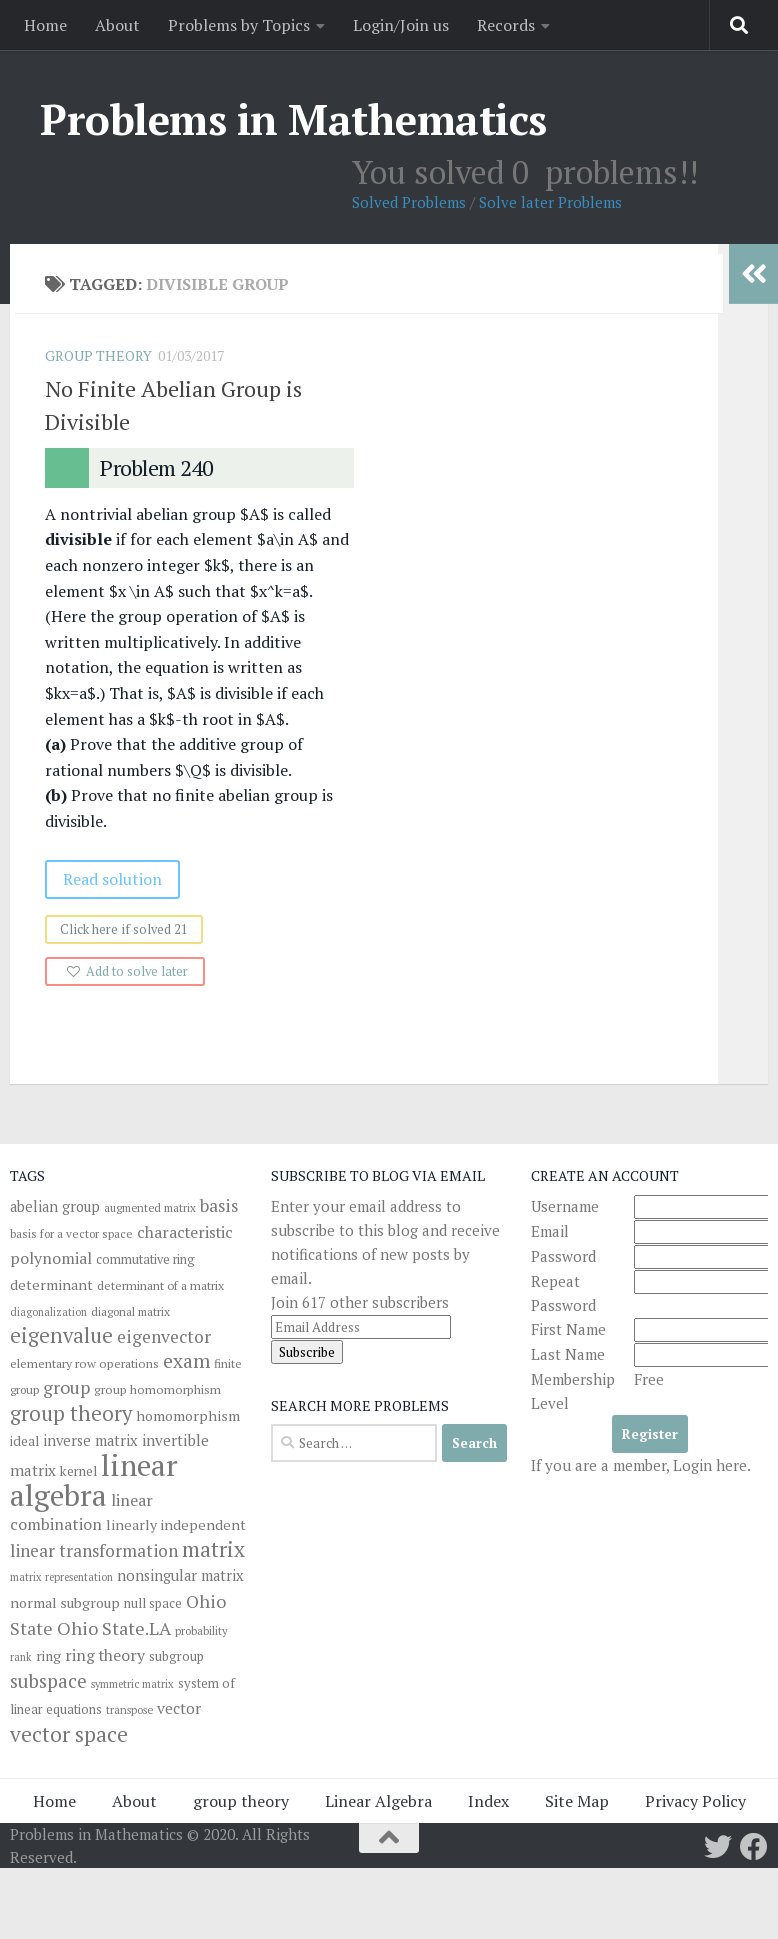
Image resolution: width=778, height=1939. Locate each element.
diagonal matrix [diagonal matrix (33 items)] (130, 1311)
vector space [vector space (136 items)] (69, 1734)
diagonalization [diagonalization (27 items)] (48, 1312)
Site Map (577, 1801)
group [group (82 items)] (66, 1387)
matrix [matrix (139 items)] (213, 1549)
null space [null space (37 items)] (153, 1603)
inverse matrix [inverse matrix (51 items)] (90, 1440)
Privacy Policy (695, 1801)
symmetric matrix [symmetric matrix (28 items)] (132, 1684)
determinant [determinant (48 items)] (51, 1284)
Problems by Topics (239, 25)
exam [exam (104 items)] (186, 1361)
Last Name (568, 1354)
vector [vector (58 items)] (179, 1708)
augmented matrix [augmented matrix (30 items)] (150, 1207)
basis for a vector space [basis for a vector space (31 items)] (71, 1233)
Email (550, 1231)
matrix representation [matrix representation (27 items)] (61, 1577)
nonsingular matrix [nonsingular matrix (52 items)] (180, 1575)
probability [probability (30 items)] (201, 1630)
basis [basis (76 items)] (219, 1205)
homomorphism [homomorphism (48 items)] (188, 1415)
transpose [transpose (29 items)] (129, 1709)
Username (565, 1206)
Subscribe (307, 1352)
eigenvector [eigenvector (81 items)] (164, 1336)
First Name (568, 1329)
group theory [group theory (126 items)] (71, 1413)
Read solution (117, 879)
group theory (241, 1801)
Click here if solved (129, 929)
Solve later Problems (550, 202)
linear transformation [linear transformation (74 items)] (94, 1550)
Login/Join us (401, 25)
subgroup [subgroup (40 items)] (176, 1656)
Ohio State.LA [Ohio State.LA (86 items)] (114, 1628)
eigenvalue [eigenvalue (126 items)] (61, 1335)
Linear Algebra (378, 1801)
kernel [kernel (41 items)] (78, 1471)
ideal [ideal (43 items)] (24, 1441)
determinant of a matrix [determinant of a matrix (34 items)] (160, 1285)
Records (506, 25)
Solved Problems (409, 202)
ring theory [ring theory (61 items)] (105, 1655)
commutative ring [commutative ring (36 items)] (145, 1259)
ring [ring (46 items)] (48, 1655)
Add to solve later (142, 971)
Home (45, 25)
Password (563, 1256)
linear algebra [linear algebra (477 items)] (94, 1480)
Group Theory (103, 355)
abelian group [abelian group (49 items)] (55, 1206)
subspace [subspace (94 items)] (48, 1681)
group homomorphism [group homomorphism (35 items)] (157, 1389)
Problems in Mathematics (293, 119)
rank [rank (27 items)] (21, 1657)
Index (488, 1801)
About (117, 25)
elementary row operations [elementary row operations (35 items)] (84, 1363)
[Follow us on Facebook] (754, 1847)
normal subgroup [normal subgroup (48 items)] (65, 1602)
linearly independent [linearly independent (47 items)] (176, 1524)
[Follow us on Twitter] (718, 1847)
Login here (710, 1465)
